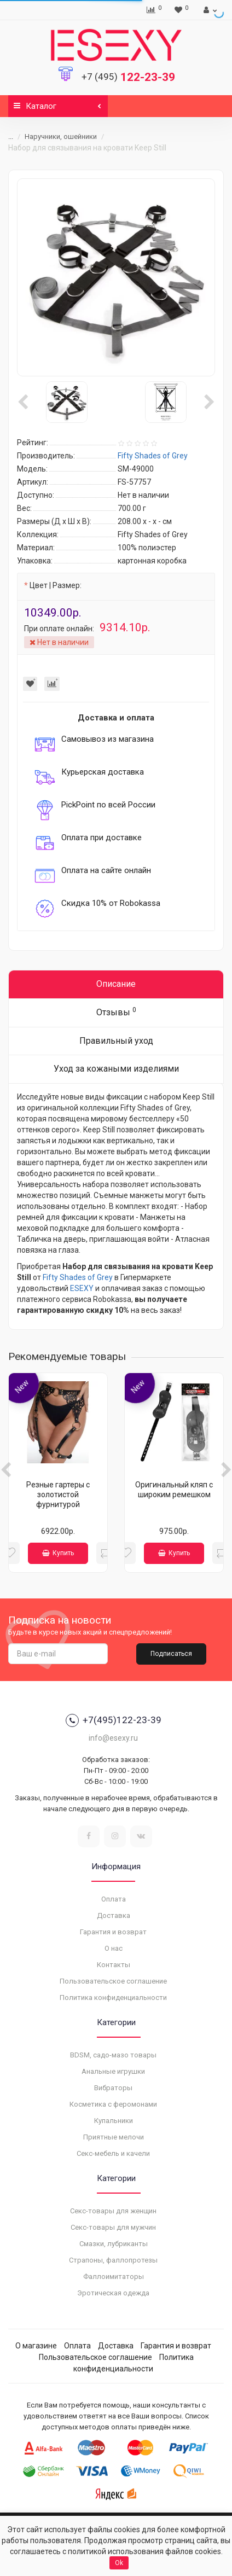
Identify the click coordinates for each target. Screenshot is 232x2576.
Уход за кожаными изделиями (116, 1068)
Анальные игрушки (113, 2071)
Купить (58, 1553)
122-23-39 (128, 77)
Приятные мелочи (113, 2137)
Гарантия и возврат (113, 1932)
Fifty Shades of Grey (78, 1277)
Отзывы (116, 1011)
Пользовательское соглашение (113, 1981)
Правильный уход (116, 1041)
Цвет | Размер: (56, 585)
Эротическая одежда (113, 2293)
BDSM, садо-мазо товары (113, 2055)
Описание (116, 984)
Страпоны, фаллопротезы (113, 2260)
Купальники (113, 2120)
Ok (119, 2563)
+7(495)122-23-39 (113, 1720)
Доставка (113, 1915)
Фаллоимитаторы (113, 2276)
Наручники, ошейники (61, 136)
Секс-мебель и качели (113, 2153)
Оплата (113, 1899)
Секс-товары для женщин (113, 2211)
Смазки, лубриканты (113, 2244)
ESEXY (82, 1288)
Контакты (113, 1965)
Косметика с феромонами (113, 2104)
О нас (114, 1948)
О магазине (36, 2345)
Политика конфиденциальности (113, 1997)
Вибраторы (113, 2088)
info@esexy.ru (113, 1738)
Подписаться (171, 1654)
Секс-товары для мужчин (113, 2227)
